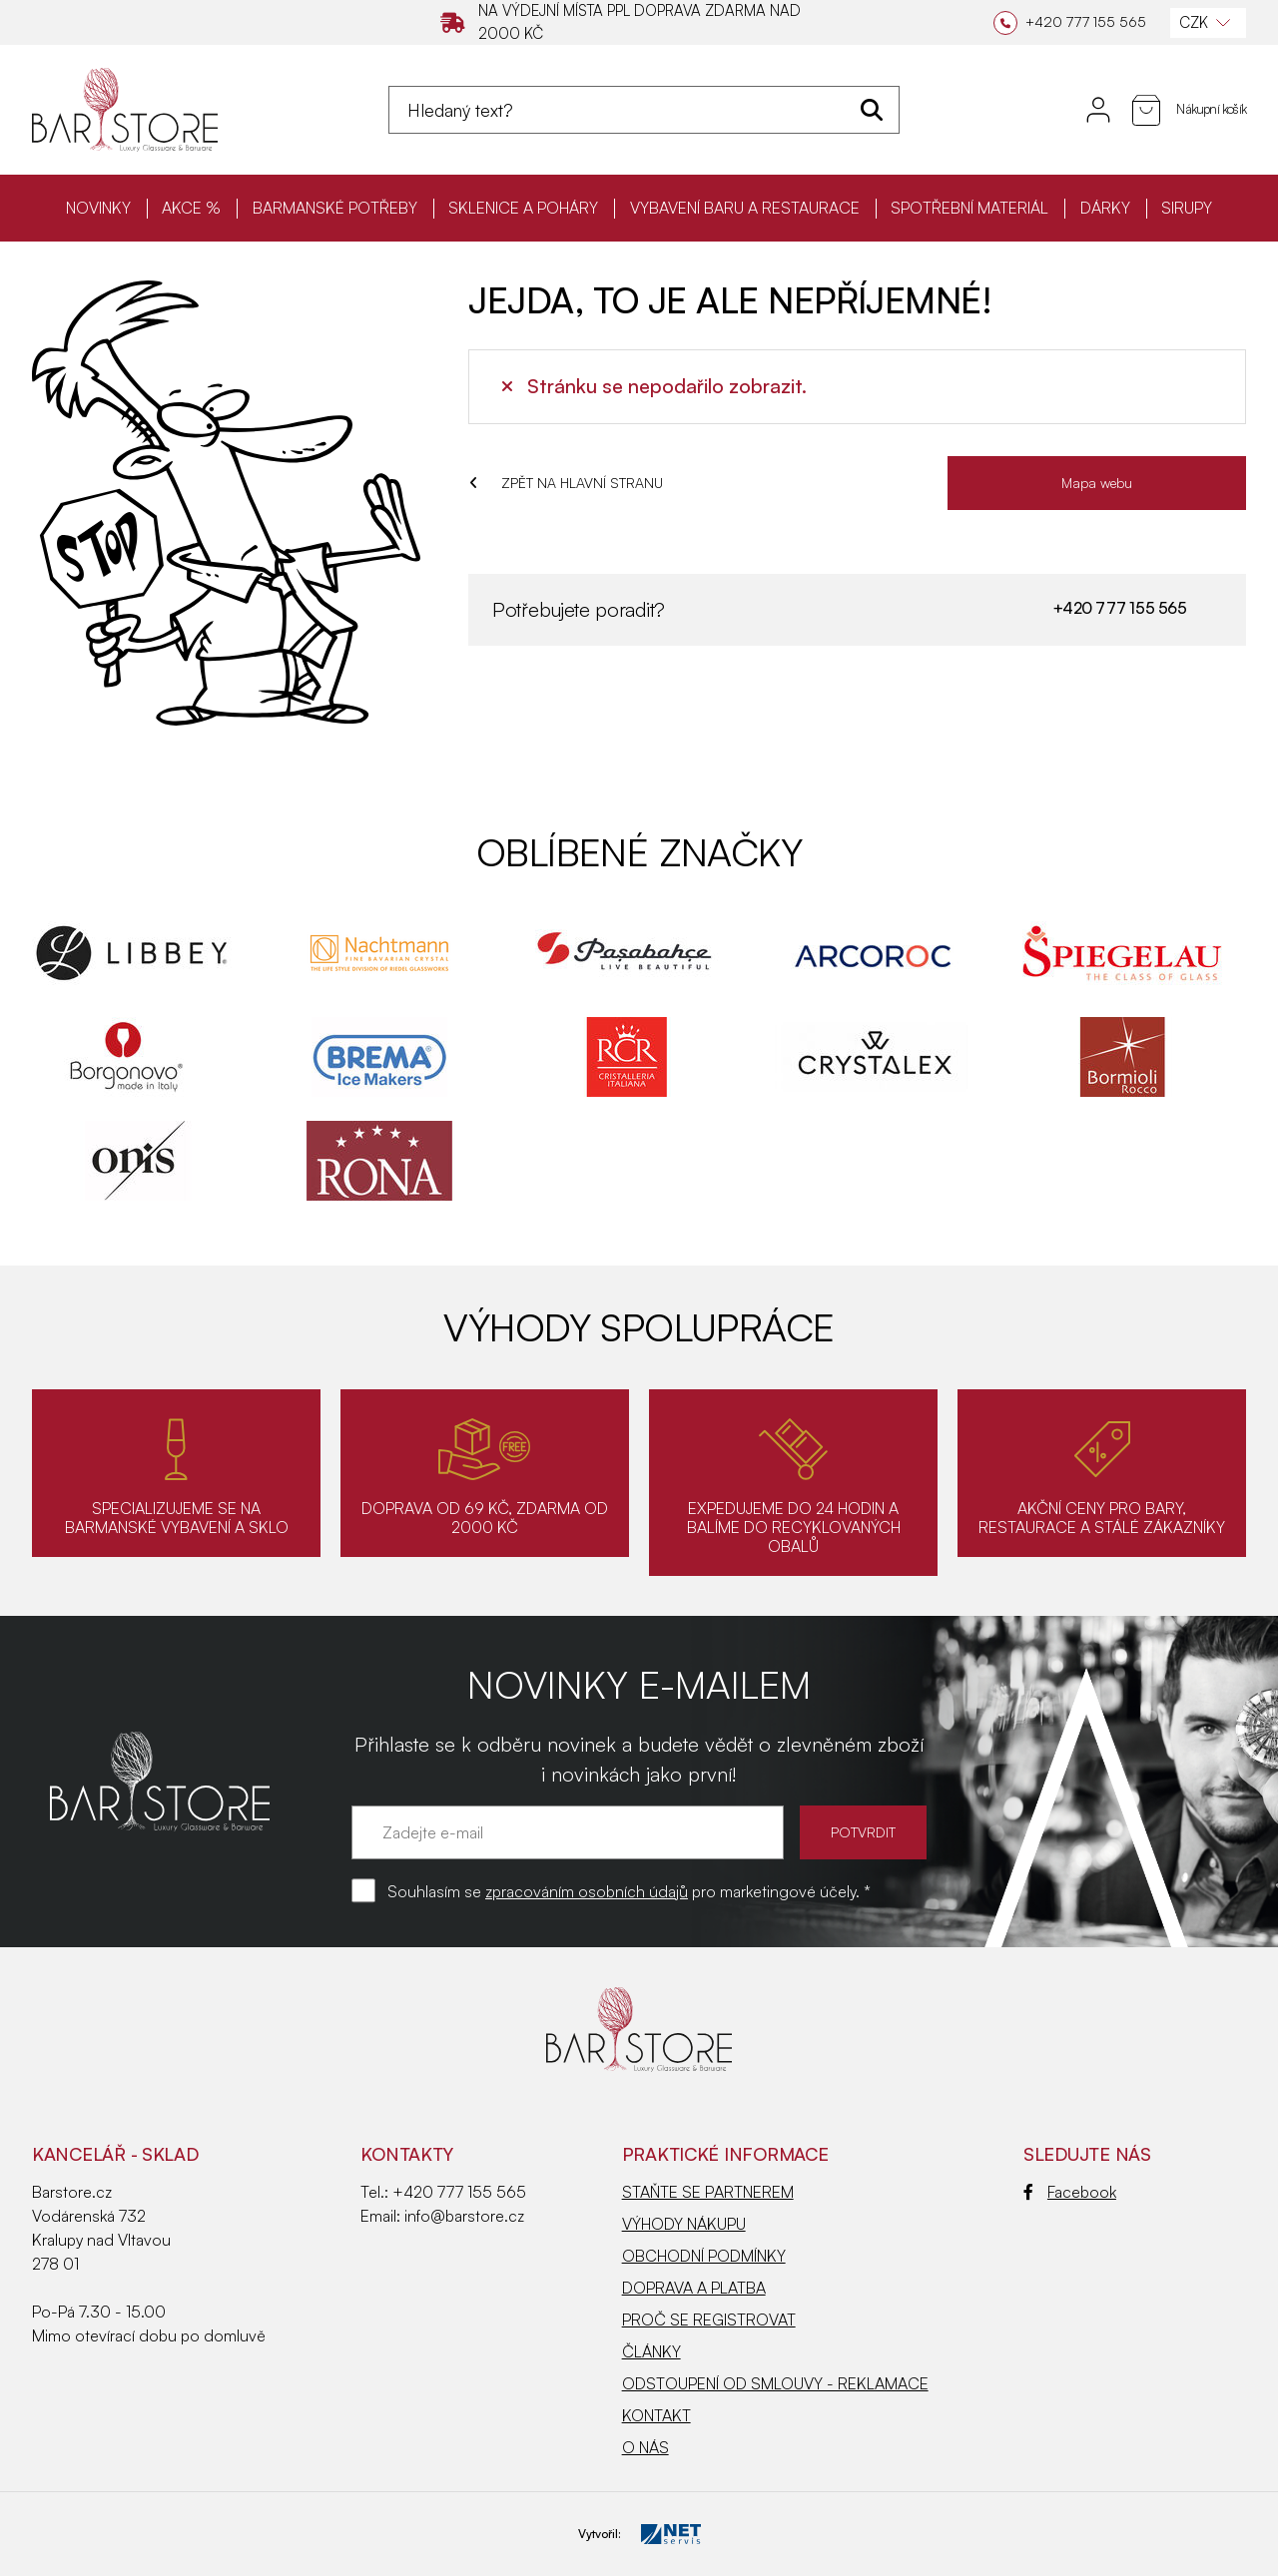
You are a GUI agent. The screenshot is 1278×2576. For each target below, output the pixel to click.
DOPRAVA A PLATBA (694, 2288)
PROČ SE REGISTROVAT (709, 2319)
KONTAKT (656, 2415)
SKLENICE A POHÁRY (523, 208)
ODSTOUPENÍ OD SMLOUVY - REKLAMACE (775, 2383)
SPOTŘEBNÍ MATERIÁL (969, 208)
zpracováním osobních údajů (586, 1891)
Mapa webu (1096, 482)
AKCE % (191, 208)
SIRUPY (1186, 208)
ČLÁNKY (651, 2351)
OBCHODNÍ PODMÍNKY (704, 2256)
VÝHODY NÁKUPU (684, 2224)
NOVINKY (98, 208)
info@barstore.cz (464, 2216)
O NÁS (645, 2447)
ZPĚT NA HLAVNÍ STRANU (566, 482)
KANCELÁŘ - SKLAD (115, 2154)
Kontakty (406, 2154)
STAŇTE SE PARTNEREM (708, 2192)
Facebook (1069, 2192)
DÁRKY (1105, 208)
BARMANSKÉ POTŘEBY (335, 208)
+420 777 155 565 (1119, 608)
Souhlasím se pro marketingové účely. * (629, 1891)
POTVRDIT (863, 1831)
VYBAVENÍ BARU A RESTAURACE (745, 208)
